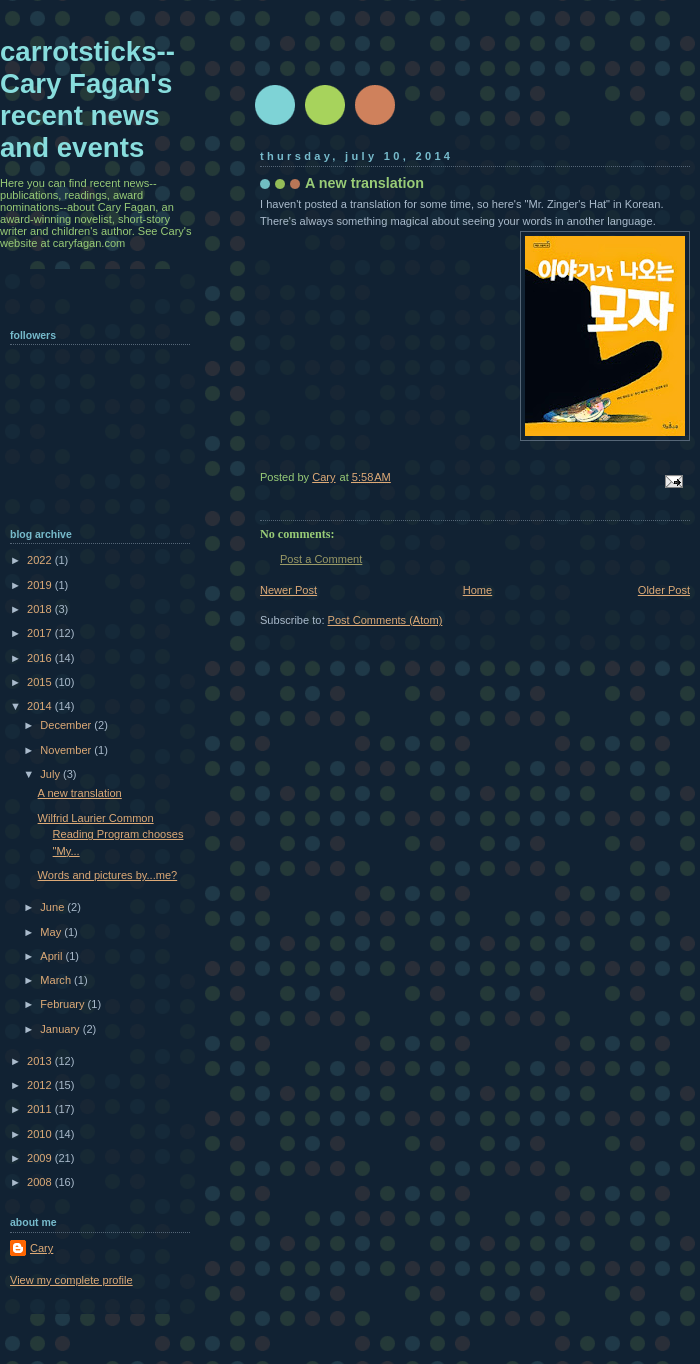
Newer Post (288, 590)
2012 (41, 1085)
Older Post (664, 590)
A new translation (80, 793)
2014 (41, 706)
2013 (41, 1061)
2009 (41, 1158)
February (63, 1004)
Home (477, 590)
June (53, 907)
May (52, 932)
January (61, 1029)
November (67, 750)
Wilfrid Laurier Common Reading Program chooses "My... (111, 834)
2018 (41, 609)
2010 (41, 1134)
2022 (41, 560)
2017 (41, 633)
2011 (41, 1109)
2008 (41, 1182)
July (51, 774)
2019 (41, 585)
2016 (41, 658)
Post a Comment (321, 559)
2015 (41, 682)
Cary (41, 1248)
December (67, 725)
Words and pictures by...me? (108, 875)
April (52, 956)
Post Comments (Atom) (385, 620)
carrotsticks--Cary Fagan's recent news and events (87, 99)
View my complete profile (71, 1280)
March (57, 980)
